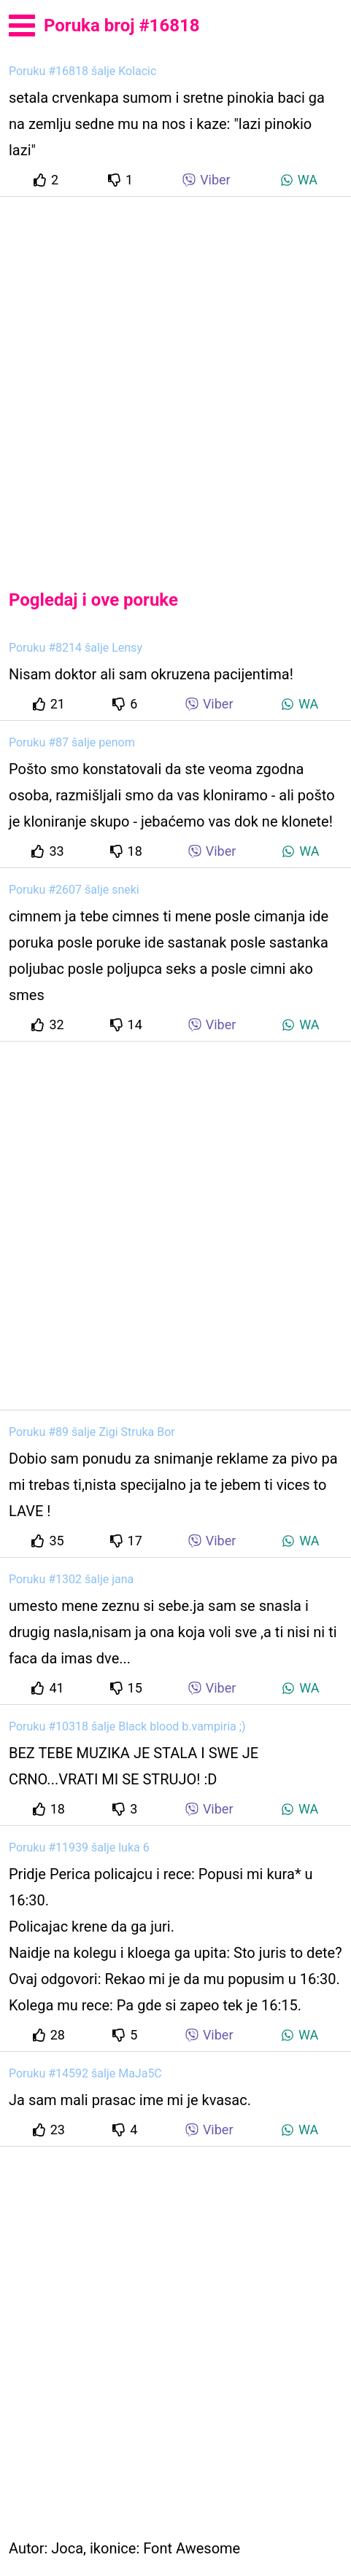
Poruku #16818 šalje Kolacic (82, 71)
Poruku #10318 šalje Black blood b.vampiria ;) (127, 1726)
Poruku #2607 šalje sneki (74, 890)
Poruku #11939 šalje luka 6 (79, 1847)
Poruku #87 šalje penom (72, 742)
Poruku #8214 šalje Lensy (75, 648)
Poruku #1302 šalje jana (71, 1579)
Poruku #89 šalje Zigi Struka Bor (92, 1432)
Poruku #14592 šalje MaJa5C (85, 2073)
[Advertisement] (175, 381)
